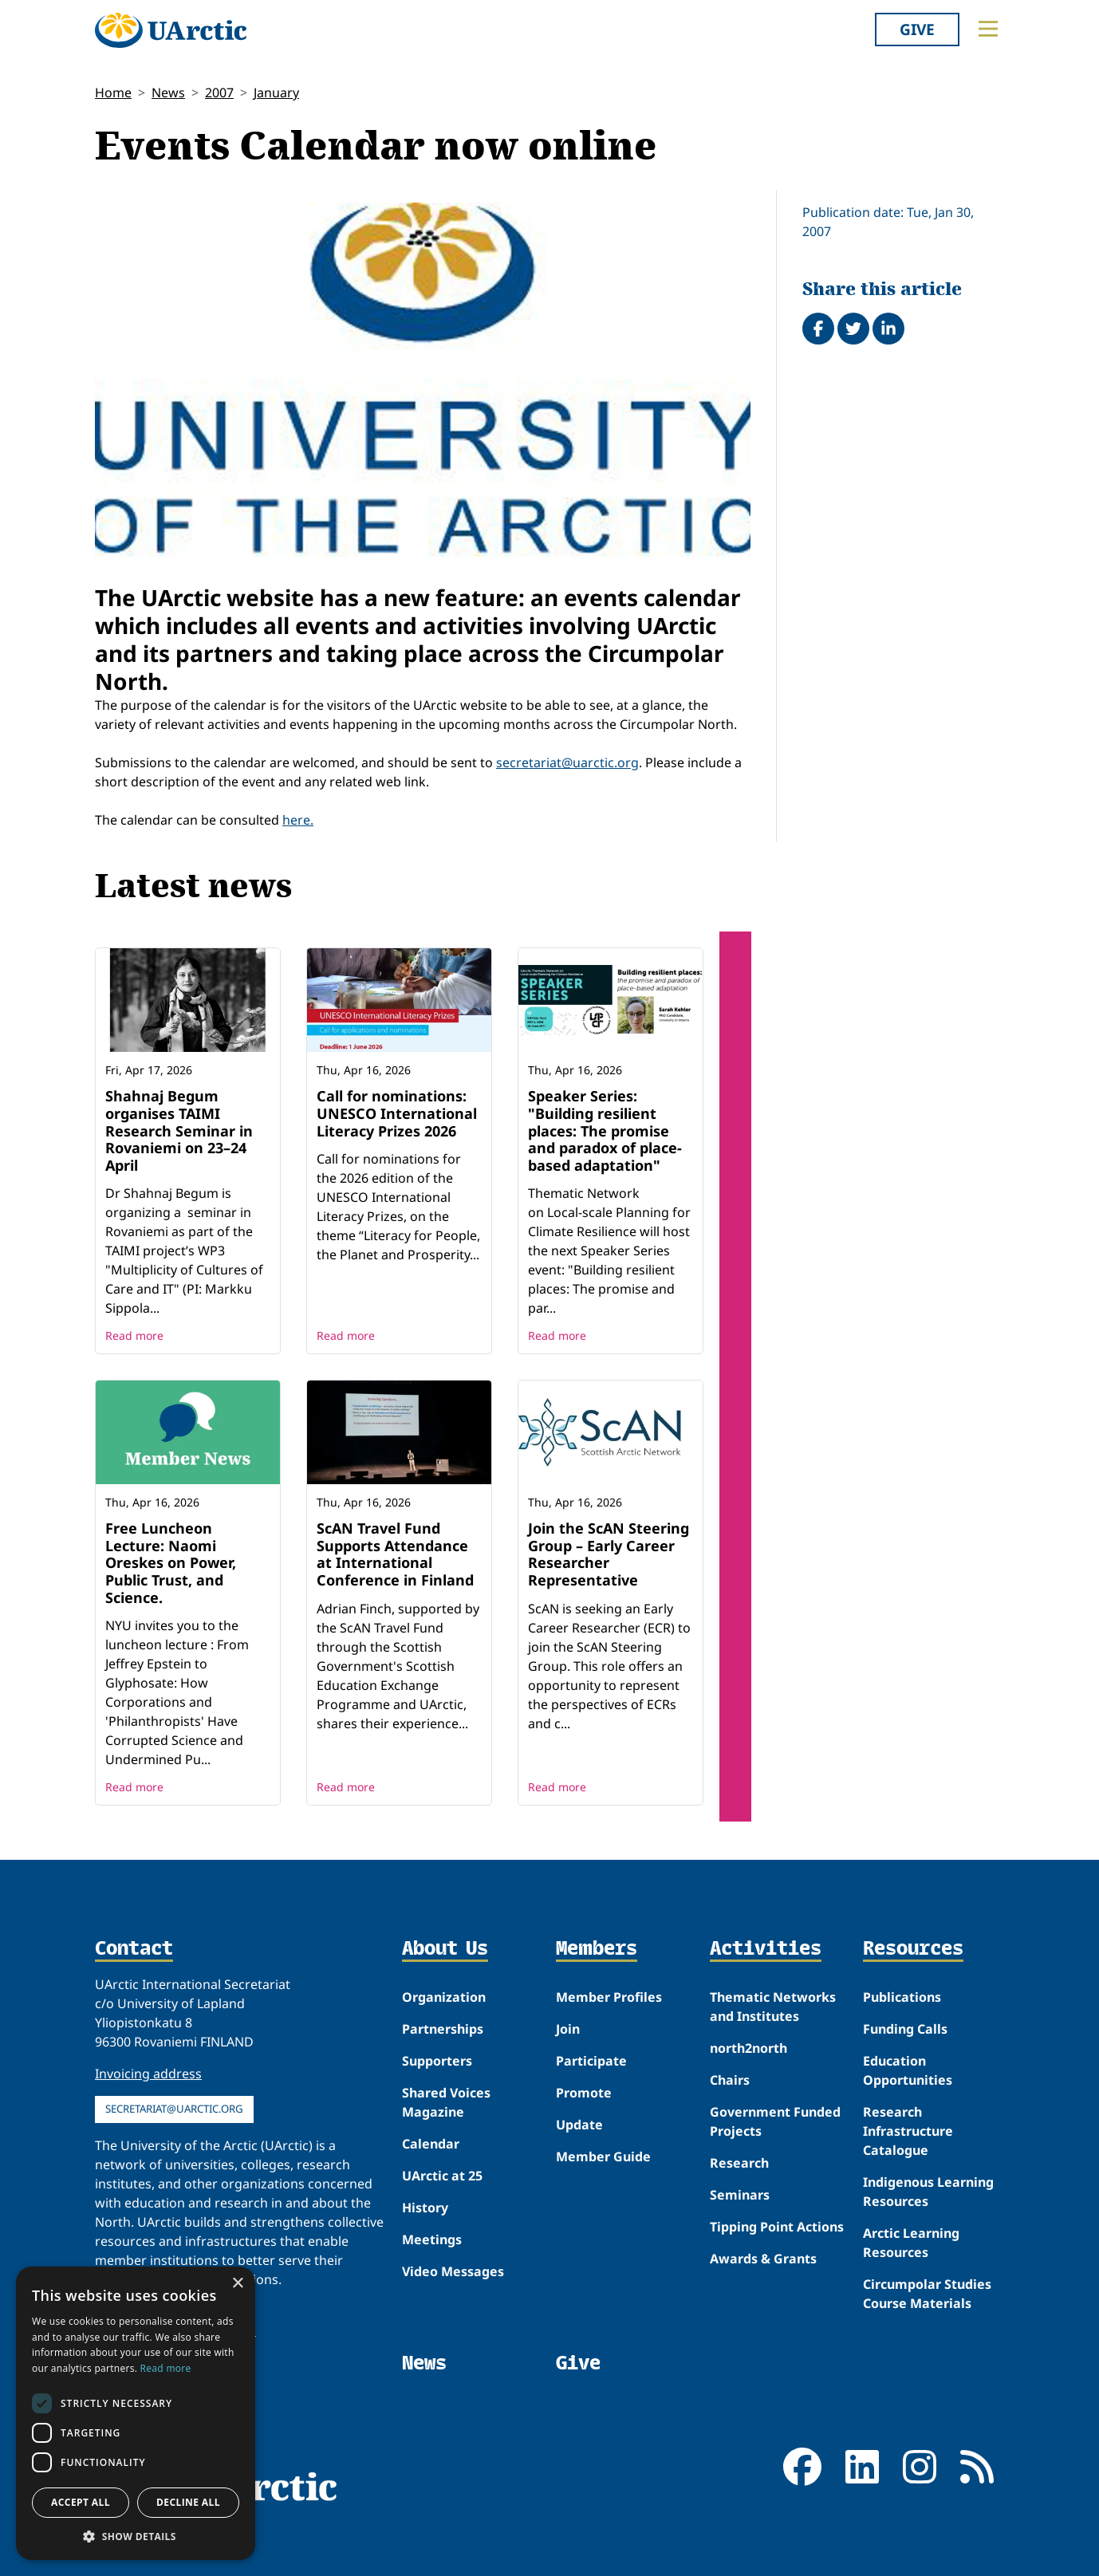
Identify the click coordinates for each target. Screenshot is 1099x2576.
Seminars (740, 2195)
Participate (591, 2061)
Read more (134, 1335)
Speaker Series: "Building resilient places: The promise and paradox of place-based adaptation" (605, 1130)
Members (596, 1949)
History (425, 2207)
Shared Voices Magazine (446, 2102)
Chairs (730, 2080)
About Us (445, 1949)
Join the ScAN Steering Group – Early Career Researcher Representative (608, 1553)
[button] (135, 2536)
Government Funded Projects (775, 2121)
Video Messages (453, 2271)
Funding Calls (905, 2029)
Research (739, 2163)
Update (579, 2124)
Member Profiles (609, 1997)
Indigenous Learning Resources (928, 2191)
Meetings (432, 2239)
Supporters (437, 2061)
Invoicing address (148, 2073)
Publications (902, 1997)
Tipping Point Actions (777, 2226)
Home (113, 92)
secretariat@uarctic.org (567, 762)
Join (568, 2029)
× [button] (237, 2284)
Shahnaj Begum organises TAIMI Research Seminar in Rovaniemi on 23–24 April (179, 1130)
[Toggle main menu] (988, 29)
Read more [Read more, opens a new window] (165, 2368)
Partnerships (442, 2029)
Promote (584, 2092)
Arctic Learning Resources (911, 2242)
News (168, 92)
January (276, 92)
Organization (444, 1997)
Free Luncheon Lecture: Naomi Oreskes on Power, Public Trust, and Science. (170, 1562)
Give (917, 29)
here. (297, 820)
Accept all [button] (80, 2502)
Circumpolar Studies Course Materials (927, 2293)
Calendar (430, 2144)
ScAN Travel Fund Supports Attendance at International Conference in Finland (395, 1553)
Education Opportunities (907, 2070)
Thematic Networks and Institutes (773, 2006)
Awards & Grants (763, 2258)
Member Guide (603, 2156)
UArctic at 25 (442, 2175)
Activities (765, 1949)
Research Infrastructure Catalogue (908, 2131)
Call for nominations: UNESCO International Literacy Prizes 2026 (397, 1113)
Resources (913, 1949)
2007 (219, 92)
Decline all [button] (188, 2502)
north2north (748, 2048)
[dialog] (135, 2413)
